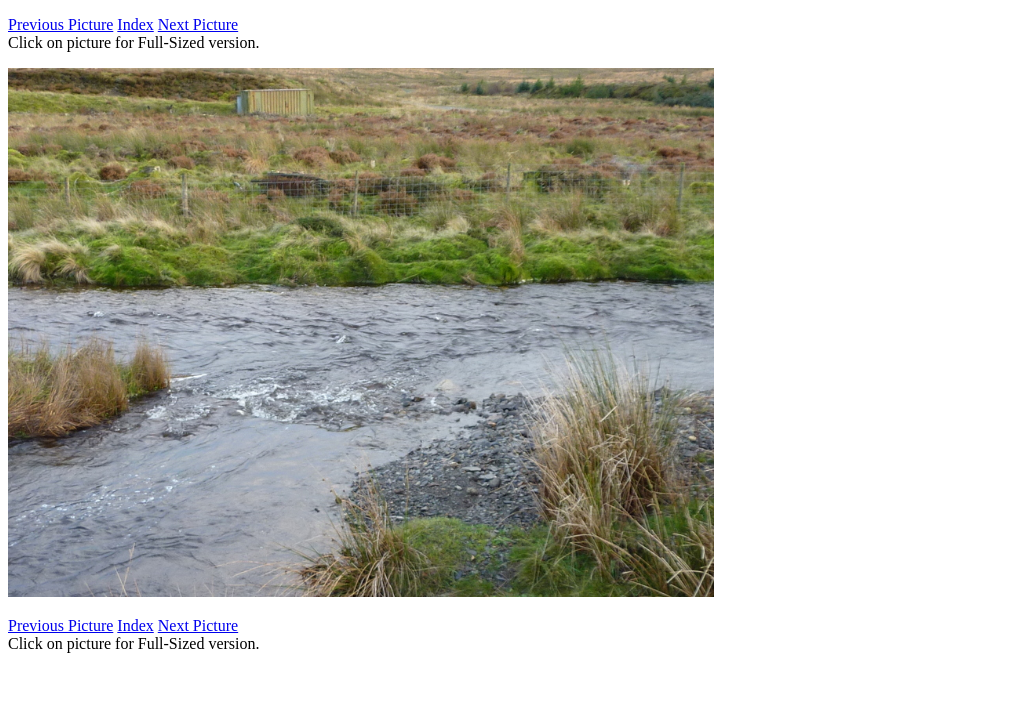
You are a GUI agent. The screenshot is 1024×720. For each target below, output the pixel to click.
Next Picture (198, 24)
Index (135, 24)
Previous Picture (60, 24)
